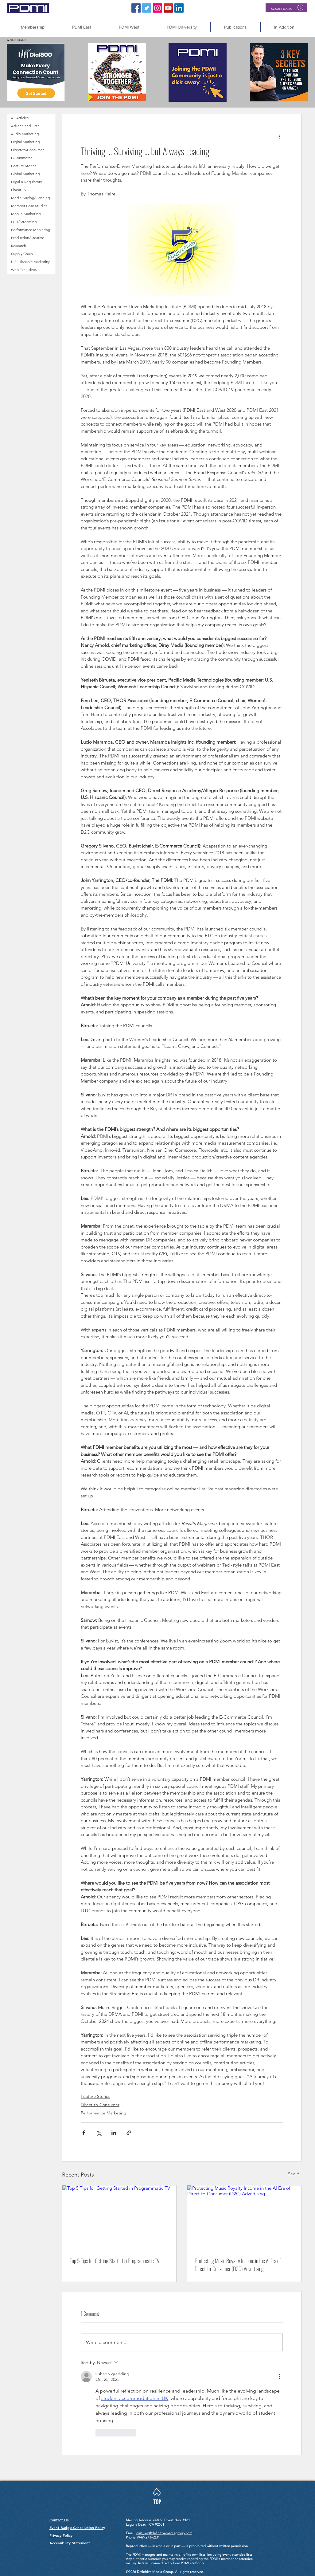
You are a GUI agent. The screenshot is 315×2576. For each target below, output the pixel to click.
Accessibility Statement (69, 2542)
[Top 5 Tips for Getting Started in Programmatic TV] (119, 2217)
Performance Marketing (103, 2113)
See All (294, 2174)
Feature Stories (95, 2096)
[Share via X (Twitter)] (99, 2133)
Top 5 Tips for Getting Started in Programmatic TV (115, 2261)
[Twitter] (146, 8)
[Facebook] (136, 8)
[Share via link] (129, 2133)
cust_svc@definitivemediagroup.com (164, 2533)
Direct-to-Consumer (100, 2104)
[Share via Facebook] (84, 2133)
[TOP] (157, 2502)
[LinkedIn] (179, 8)
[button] (284, 27)
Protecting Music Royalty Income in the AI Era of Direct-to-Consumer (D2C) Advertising (238, 2265)
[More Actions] (279, 2376)
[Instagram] (157, 8)
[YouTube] (168, 8)
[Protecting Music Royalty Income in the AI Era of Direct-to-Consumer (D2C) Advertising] (244, 2217)
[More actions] (279, 136)
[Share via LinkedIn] (114, 2133)
